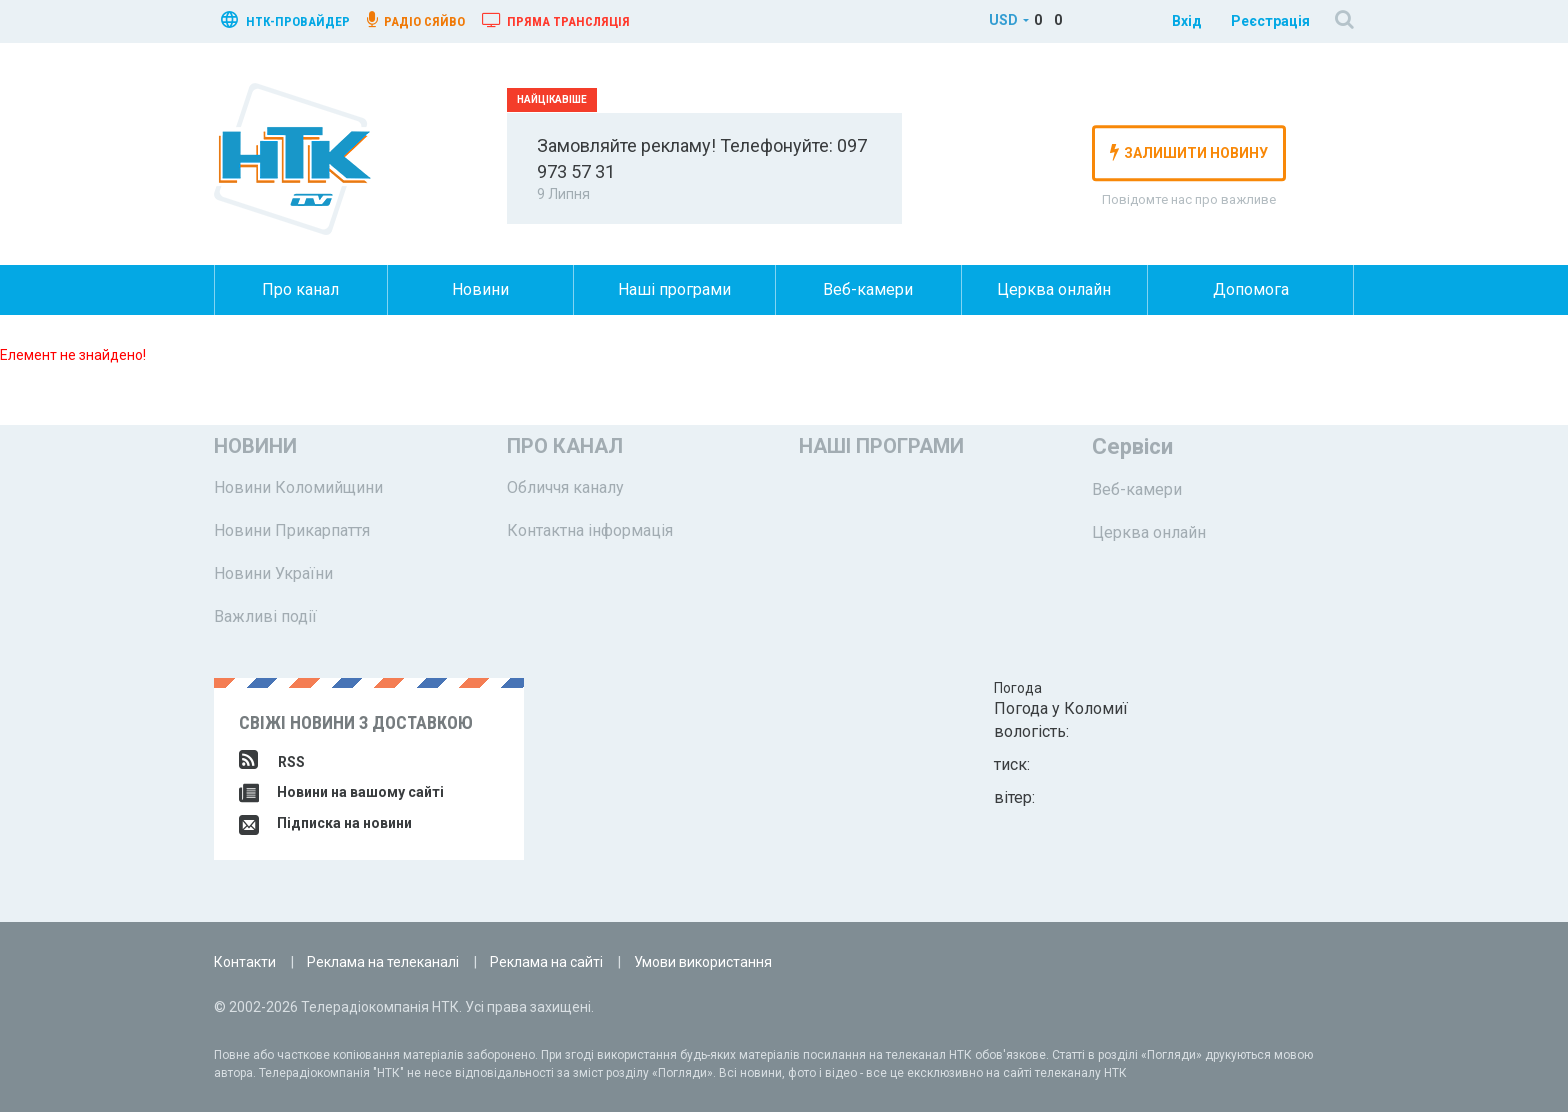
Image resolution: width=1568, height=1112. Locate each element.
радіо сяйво (416, 20)
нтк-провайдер (285, 19)
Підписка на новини (325, 823)
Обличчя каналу (565, 487)
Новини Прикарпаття (292, 530)
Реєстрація (1270, 21)
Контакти (245, 962)
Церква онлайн (1054, 289)
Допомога (1251, 289)
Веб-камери (868, 289)
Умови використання (703, 962)
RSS (272, 762)
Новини (480, 289)
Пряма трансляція (556, 20)
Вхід (1187, 21)
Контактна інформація (590, 530)
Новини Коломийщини (298, 487)
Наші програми (674, 289)
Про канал (300, 289)
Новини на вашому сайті (341, 792)
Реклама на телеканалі (383, 962)
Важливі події (265, 616)
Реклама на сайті (546, 962)
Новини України (273, 573)
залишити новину (1189, 152)
